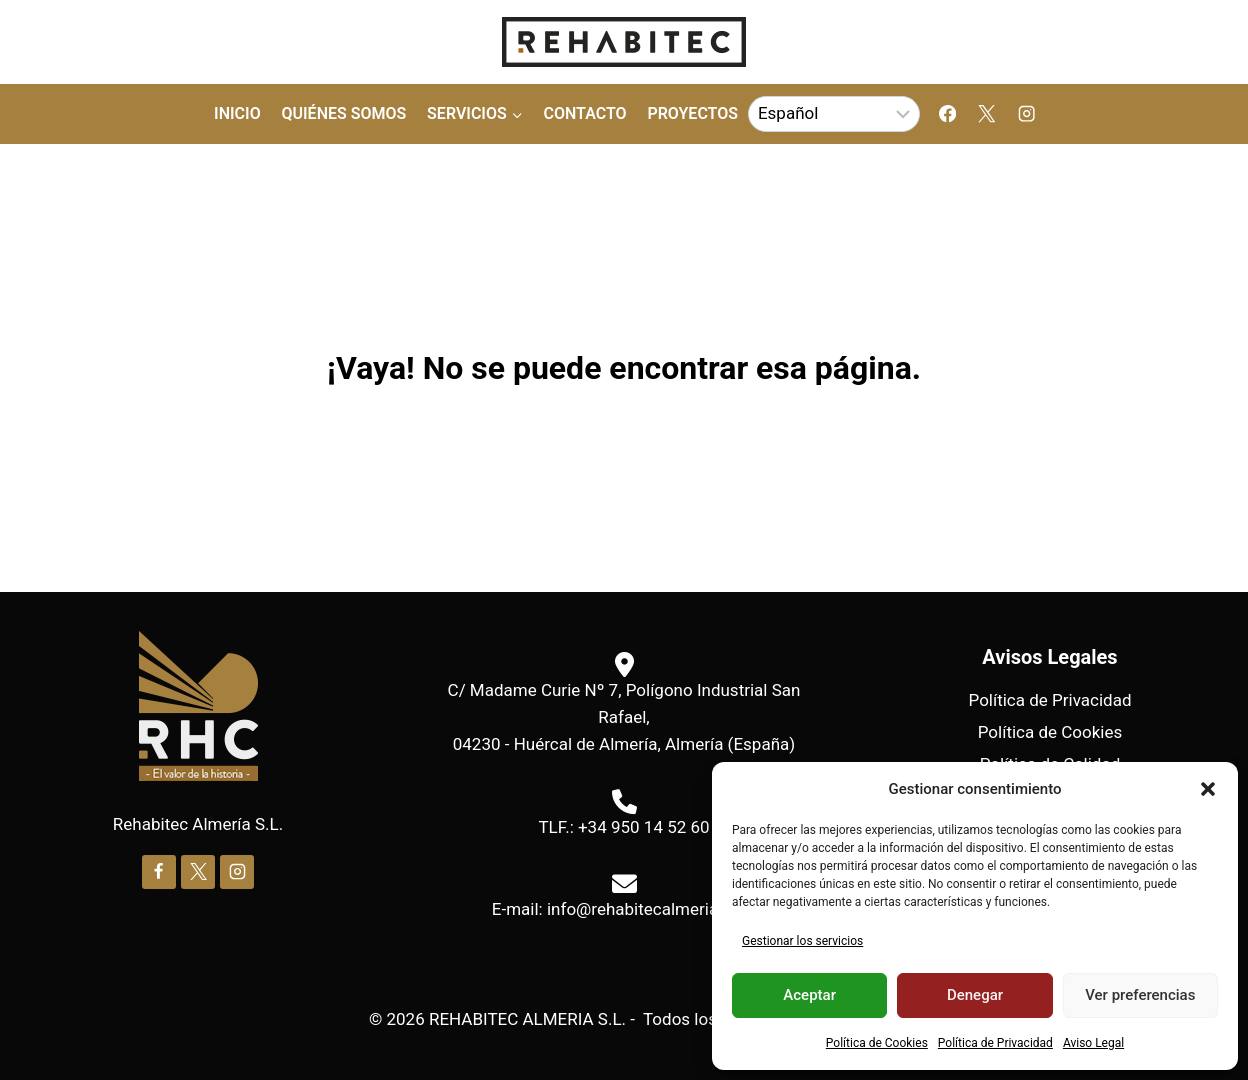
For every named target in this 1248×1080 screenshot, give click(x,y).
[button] (1208, 789)
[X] (987, 114)
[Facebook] (947, 114)
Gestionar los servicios (802, 941)
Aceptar (809, 995)
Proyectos (692, 113)
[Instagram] (1027, 114)
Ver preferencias (1140, 995)
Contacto (585, 113)
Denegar (975, 995)
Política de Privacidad (995, 1043)
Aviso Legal (1093, 1043)
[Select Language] (834, 114)
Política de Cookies (877, 1043)
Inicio (237, 113)
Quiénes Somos (343, 113)
